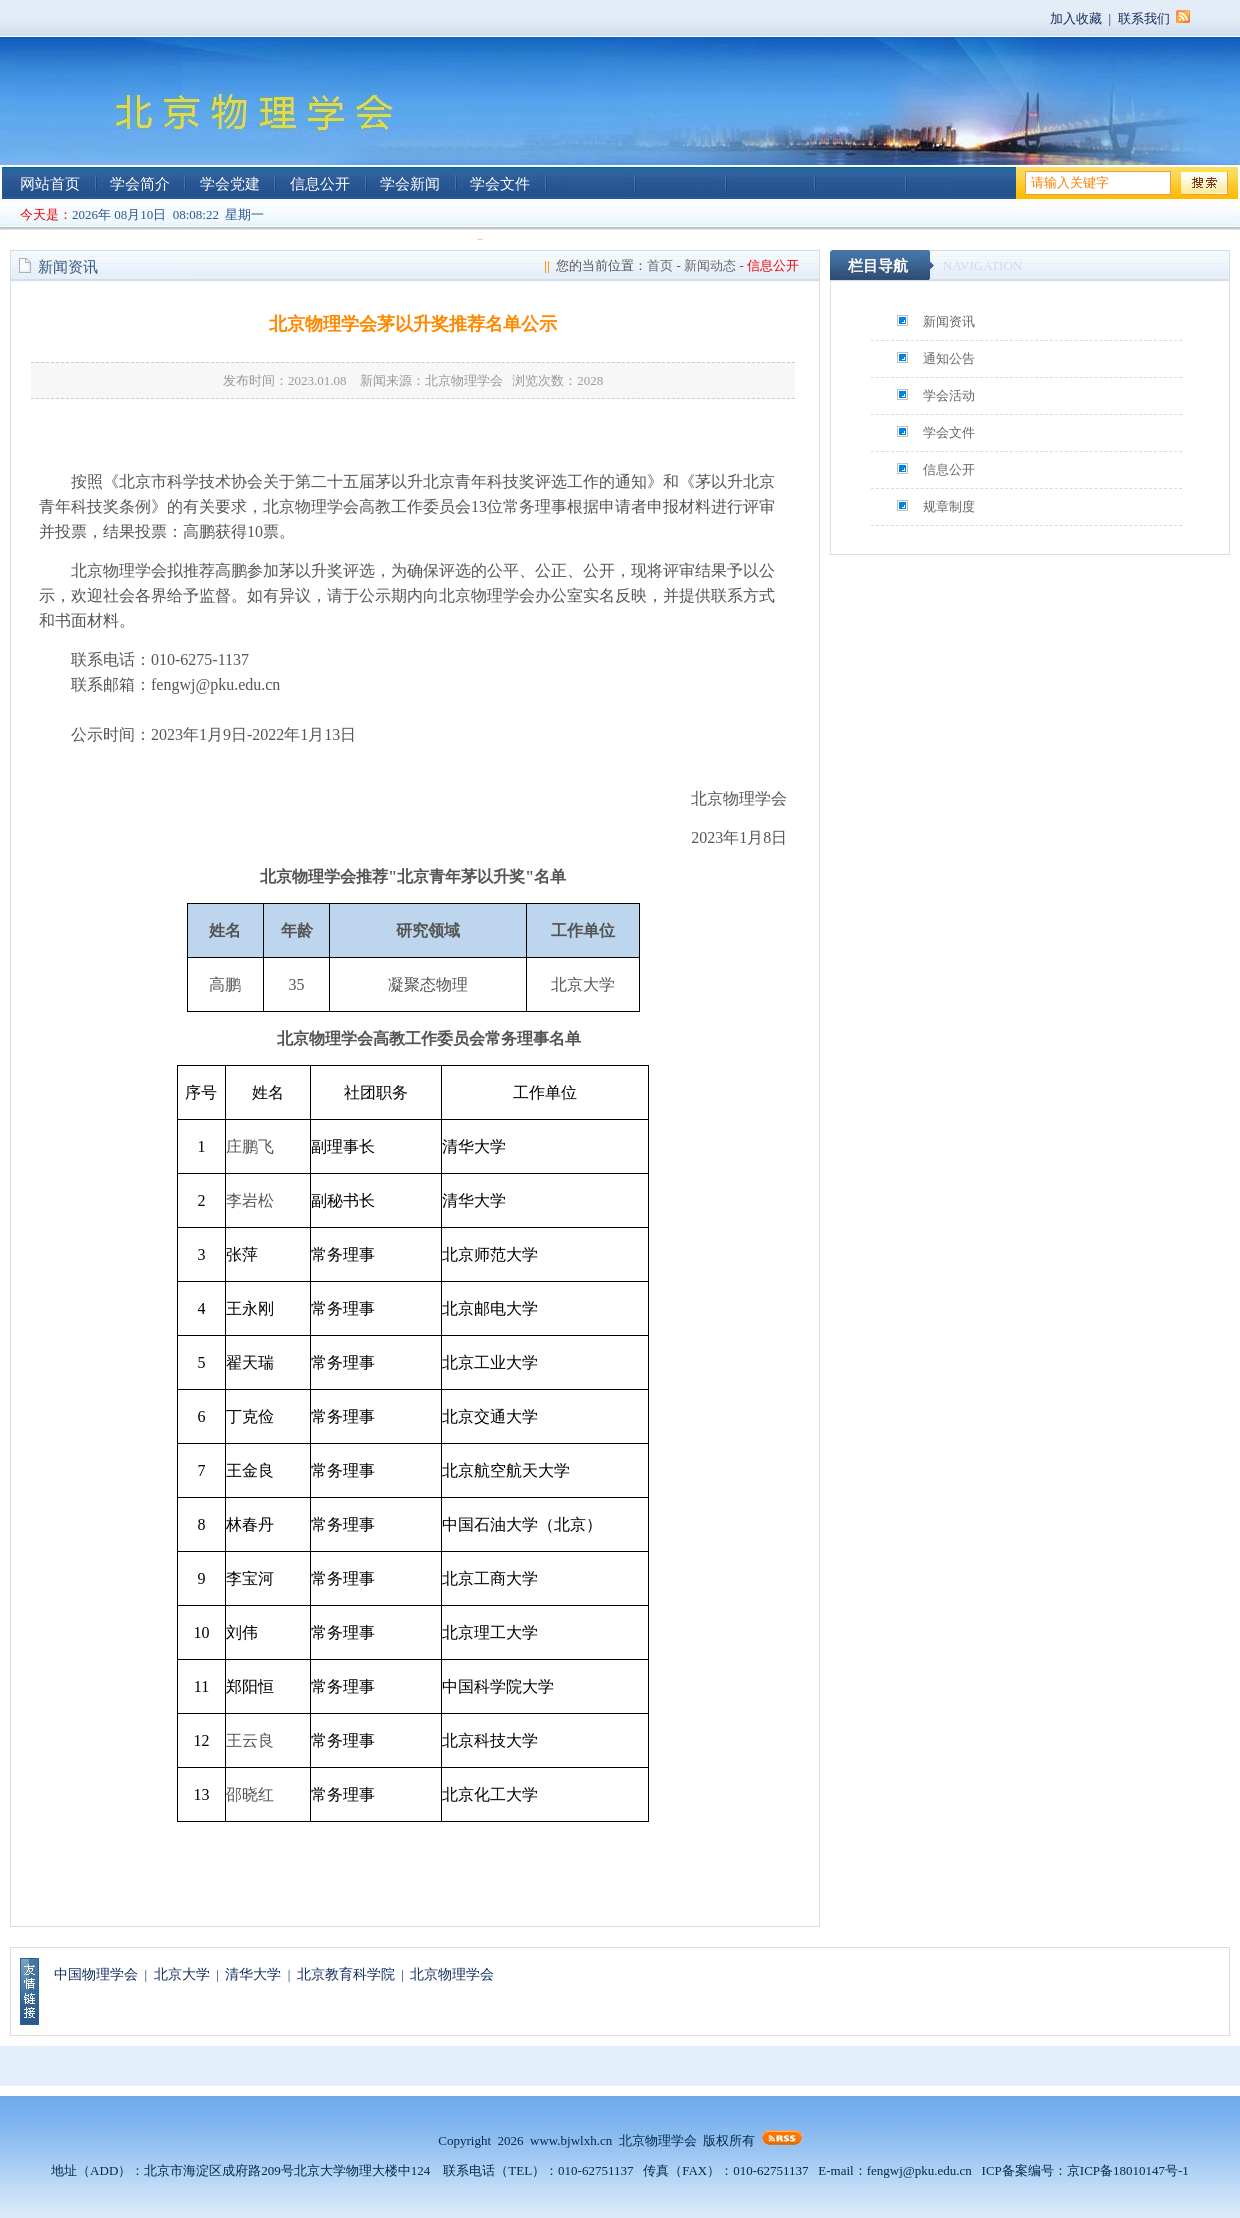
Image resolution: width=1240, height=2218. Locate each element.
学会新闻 (410, 184)
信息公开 (320, 184)
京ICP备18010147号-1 (1128, 2170)
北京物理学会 (452, 1974)
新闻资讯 (949, 321)
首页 (660, 265)
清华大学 (253, 1974)
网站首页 (50, 184)
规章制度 (949, 506)
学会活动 (949, 395)
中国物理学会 (96, 1974)
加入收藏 (1076, 18)
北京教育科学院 (346, 1974)
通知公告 (949, 358)
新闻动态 (710, 265)
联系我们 (1144, 18)
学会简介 (140, 184)
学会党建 (230, 184)
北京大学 (182, 1974)
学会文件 (500, 184)
